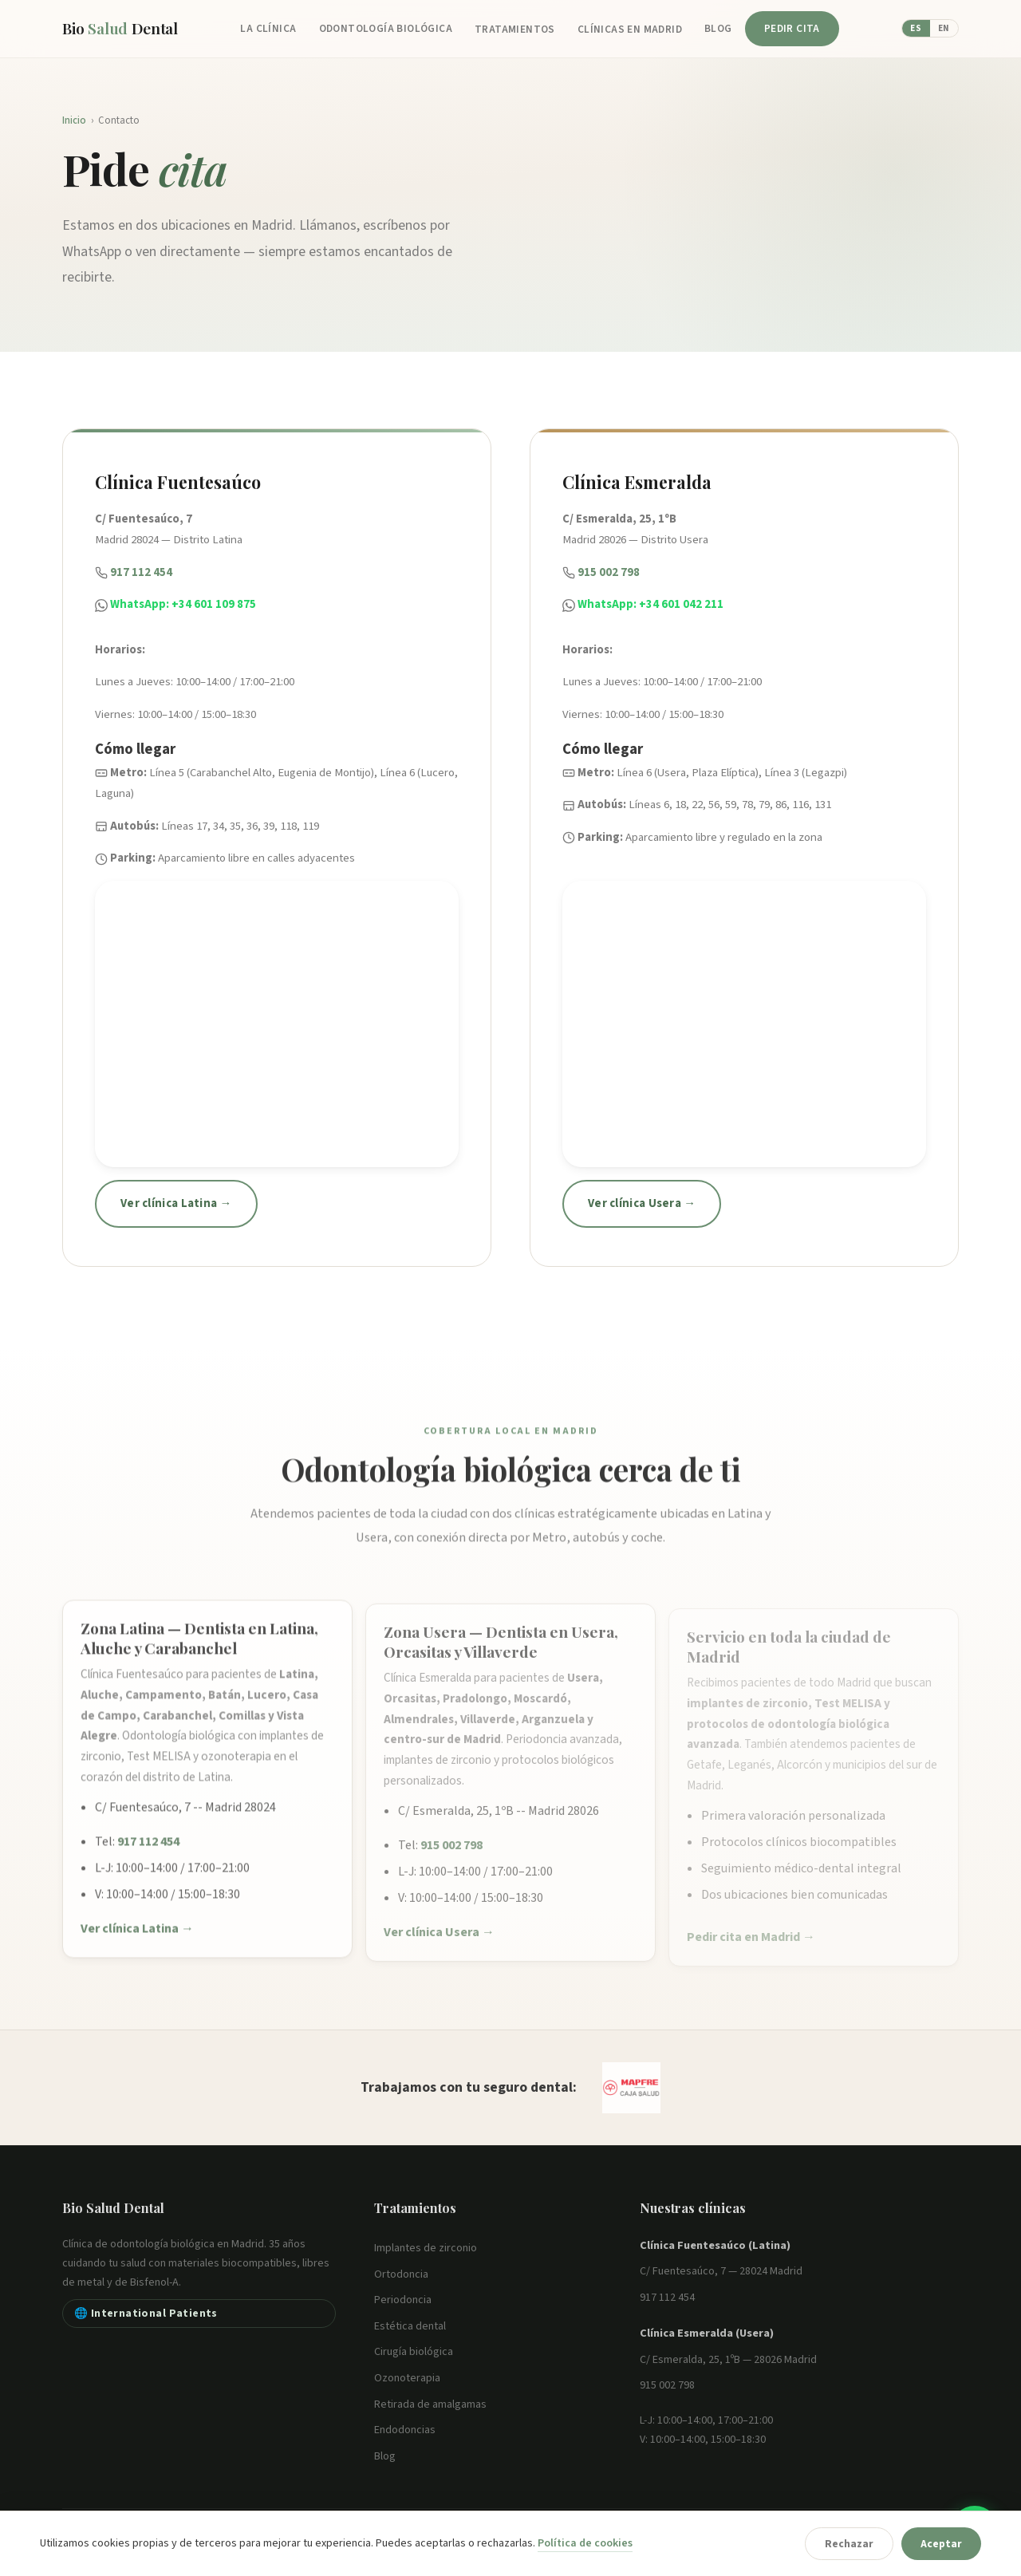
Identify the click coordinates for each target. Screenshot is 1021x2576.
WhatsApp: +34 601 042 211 (650, 604)
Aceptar (941, 2543)
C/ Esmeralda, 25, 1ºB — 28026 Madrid (728, 2360)
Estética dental (410, 2326)
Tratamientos (515, 29)
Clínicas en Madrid (630, 29)
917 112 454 (141, 572)
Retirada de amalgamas (430, 2404)
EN (944, 28)
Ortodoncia (401, 2274)
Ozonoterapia (407, 2378)
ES (915, 28)
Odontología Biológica (385, 28)
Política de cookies (585, 2543)
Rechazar (849, 2543)
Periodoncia (403, 2300)
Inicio (74, 120)
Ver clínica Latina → (176, 1203)
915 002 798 (609, 572)
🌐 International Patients (146, 2313)
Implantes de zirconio (425, 2248)
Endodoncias (405, 2430)
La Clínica (268, 28)
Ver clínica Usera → (642, 1203)
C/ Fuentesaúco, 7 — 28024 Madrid (721, 2271)
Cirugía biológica (413, 2352)
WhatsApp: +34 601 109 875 (183, 604)
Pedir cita (792, 28)
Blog (718, 28)
